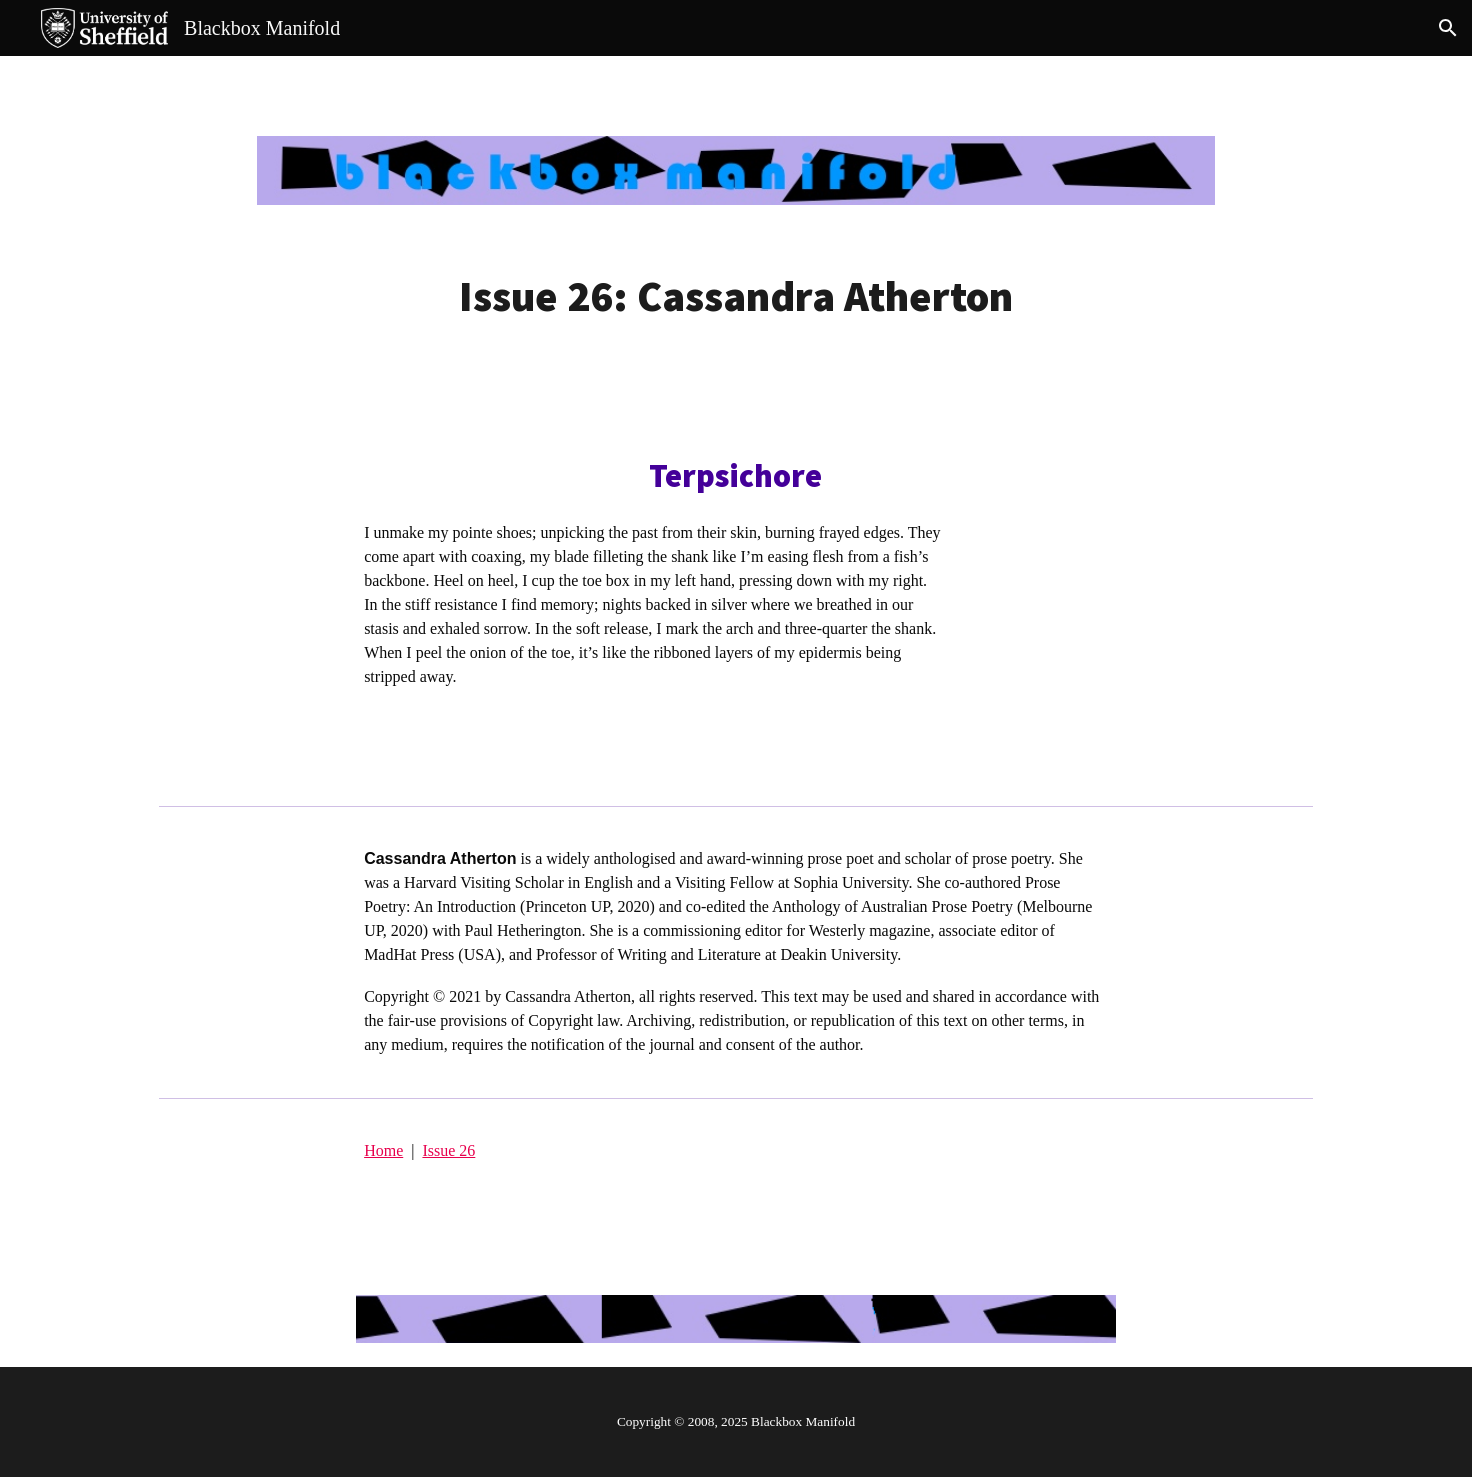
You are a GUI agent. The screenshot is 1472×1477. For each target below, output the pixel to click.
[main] (735, 296)
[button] (1448, 28)
